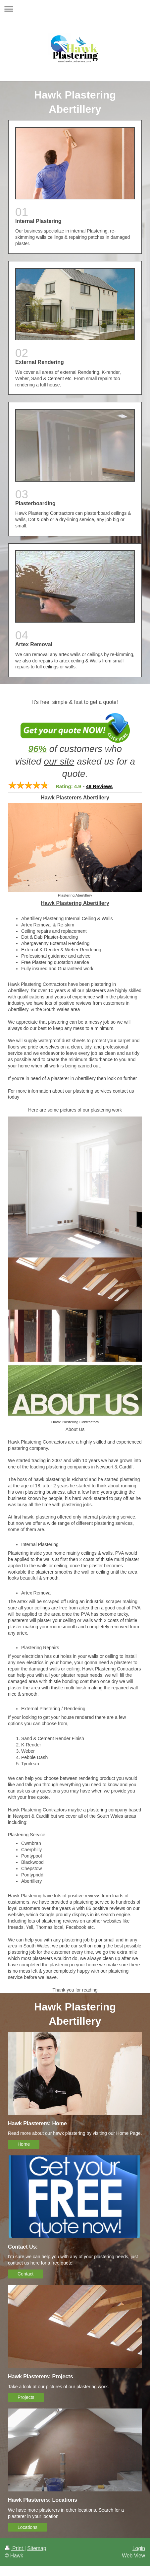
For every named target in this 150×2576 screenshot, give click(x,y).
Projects (26, 2397)
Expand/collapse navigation (75, 9)
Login (138, 2548)
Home (24, 2144)
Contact (25, 2273)
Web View (133, 2555)
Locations (27, 2527)
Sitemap (36, 2548)
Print (15, 2548)
